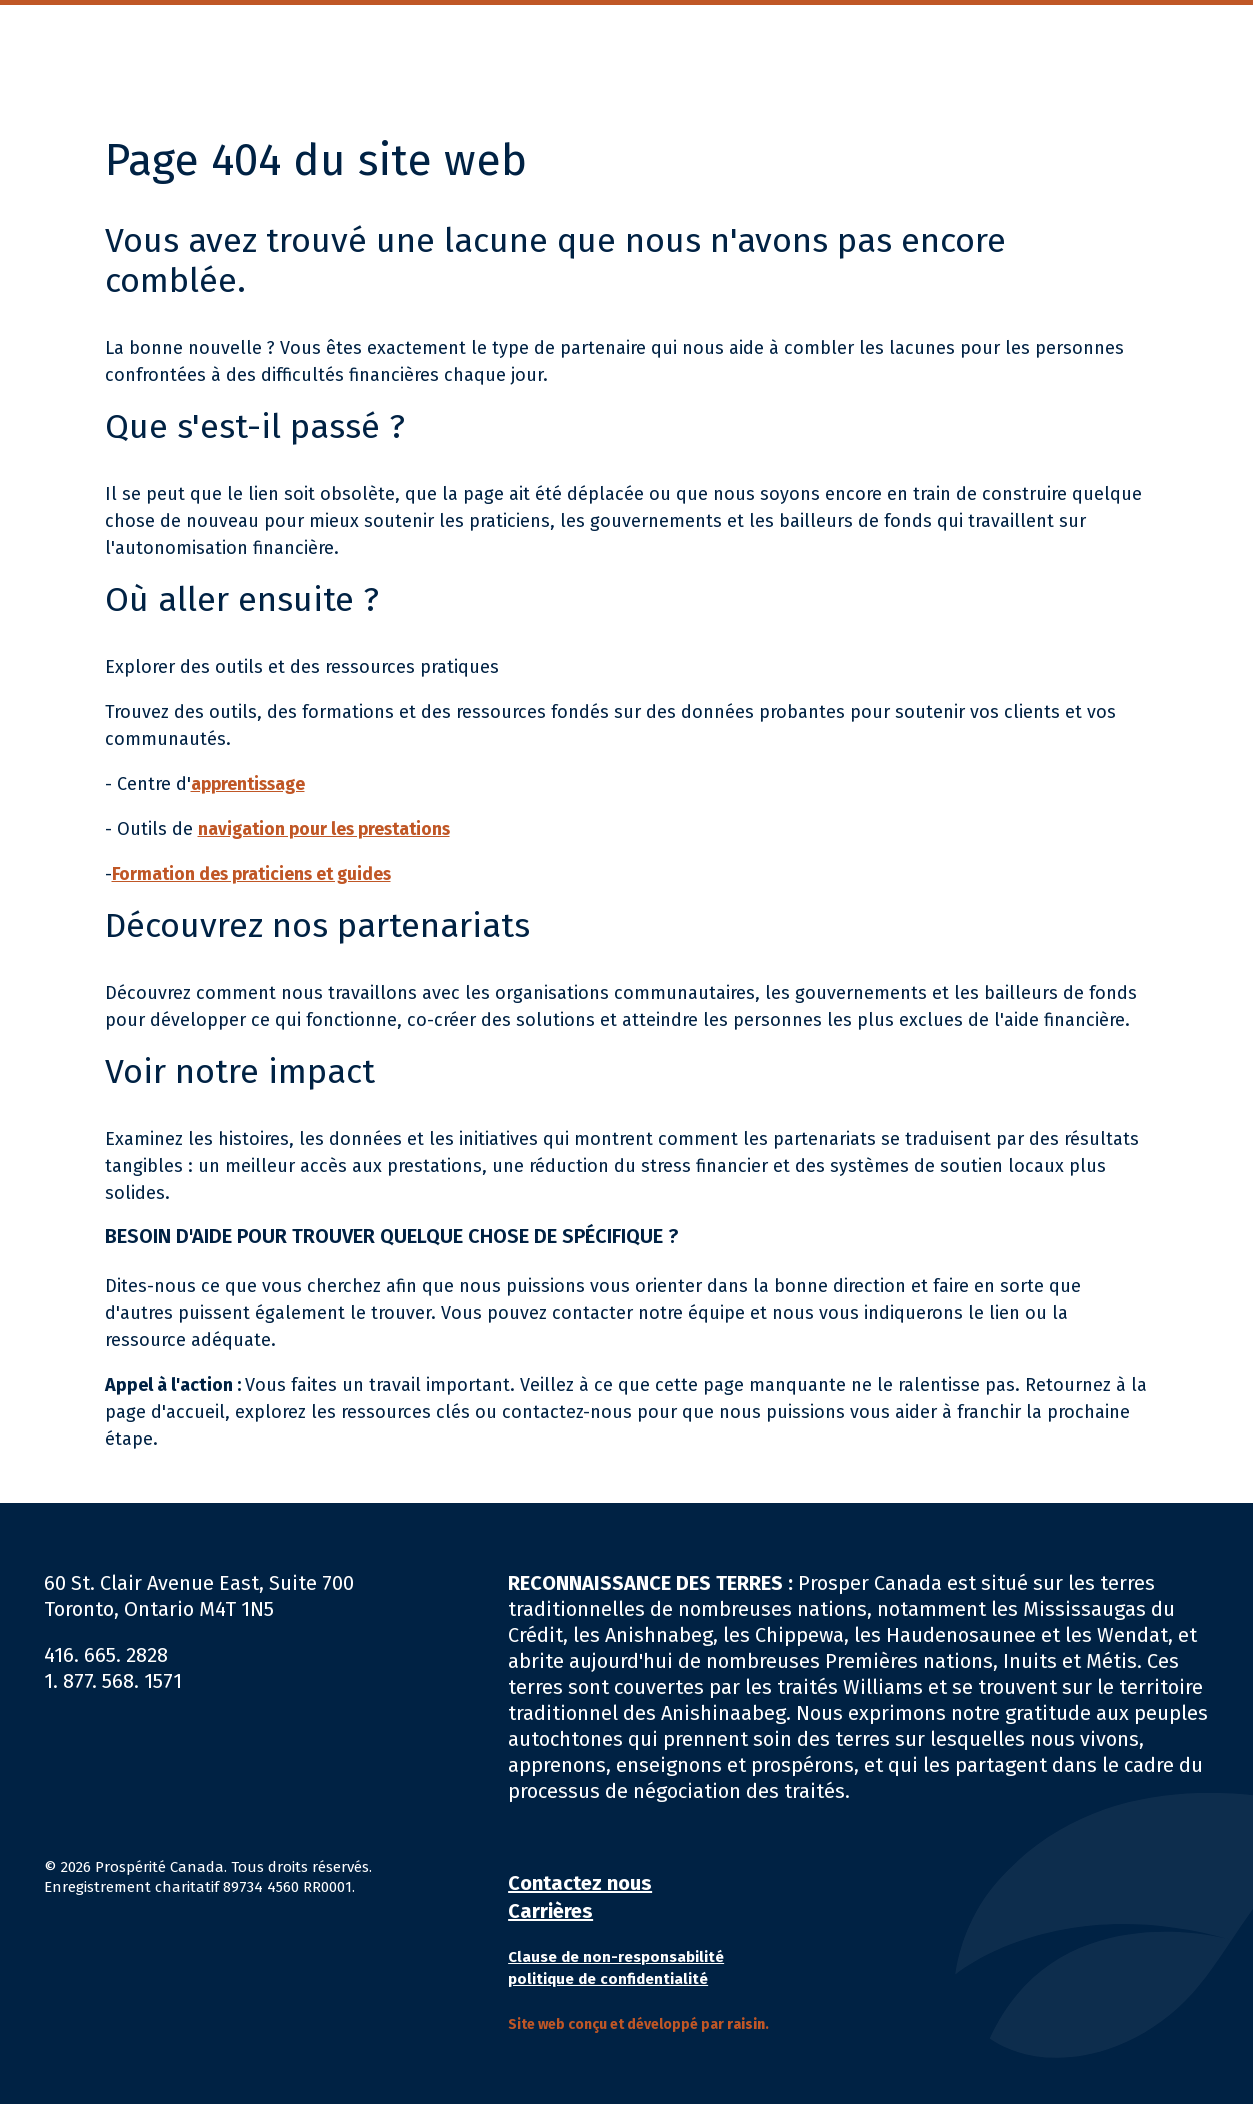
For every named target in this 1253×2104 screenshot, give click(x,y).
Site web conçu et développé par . (638, 2024)
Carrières (550, 1911)
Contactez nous (580, 1883)
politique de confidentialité (608, 1979)
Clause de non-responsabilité (616, 1957)
